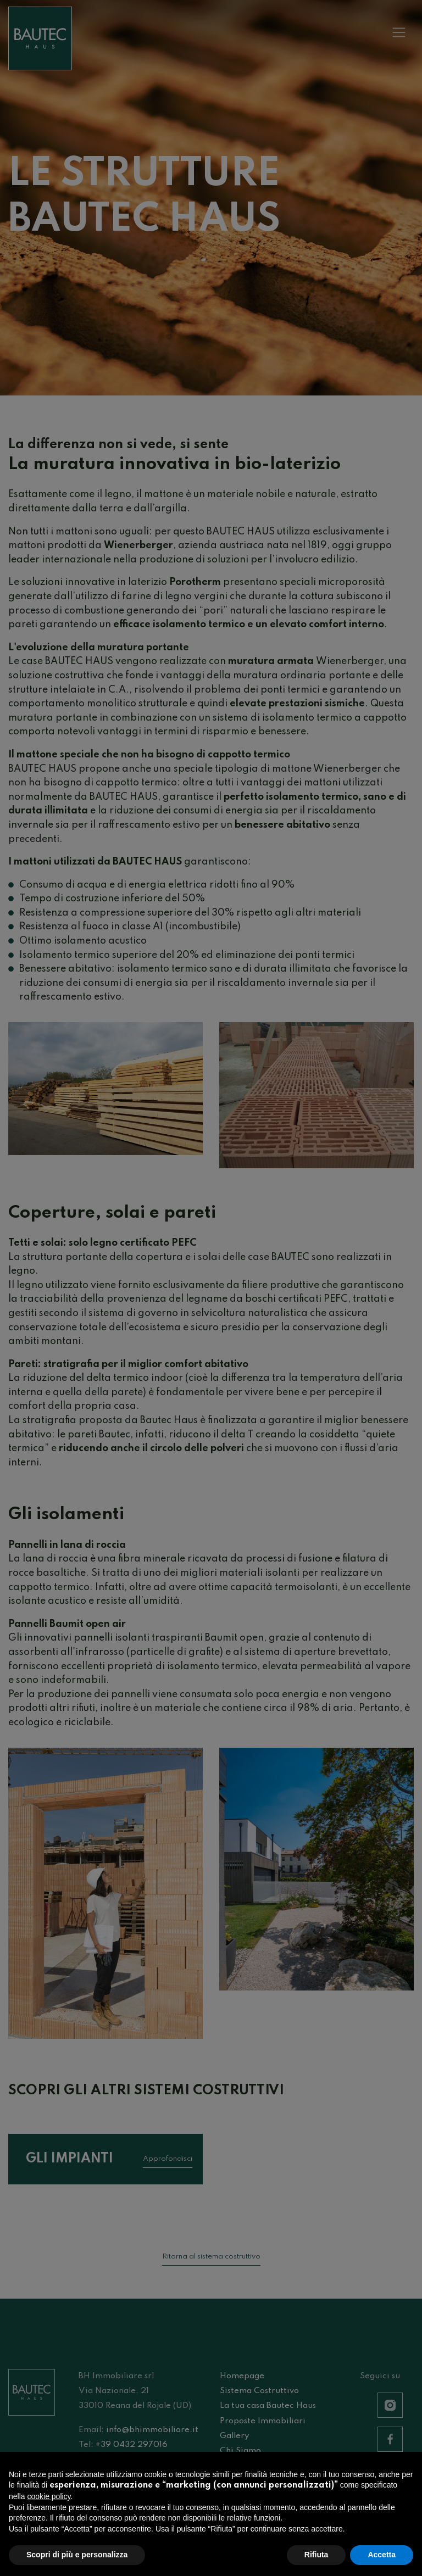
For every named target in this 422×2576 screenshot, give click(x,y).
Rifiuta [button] (316, 2560)
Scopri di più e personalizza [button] (76, 2560)
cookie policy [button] (48, 2501)
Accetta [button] (382, 2560)
